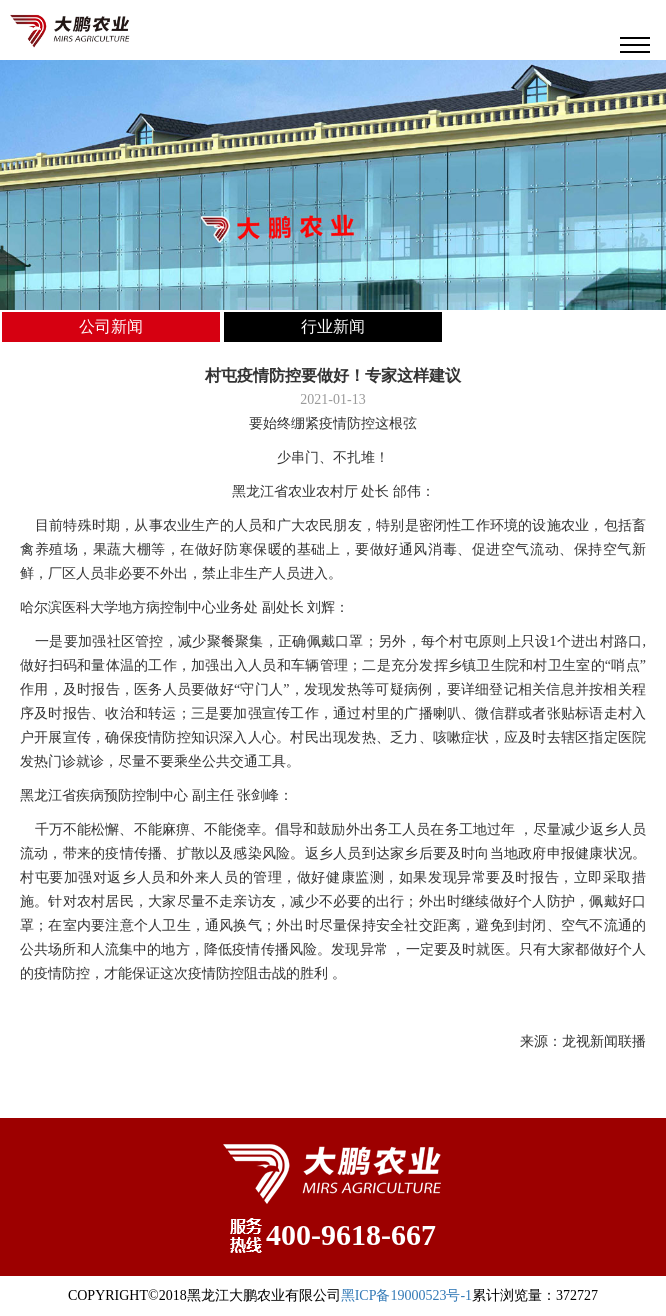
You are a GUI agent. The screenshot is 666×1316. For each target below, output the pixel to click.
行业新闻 (333, 326)
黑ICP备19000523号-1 (406, 1295)
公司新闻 (111, 326)
